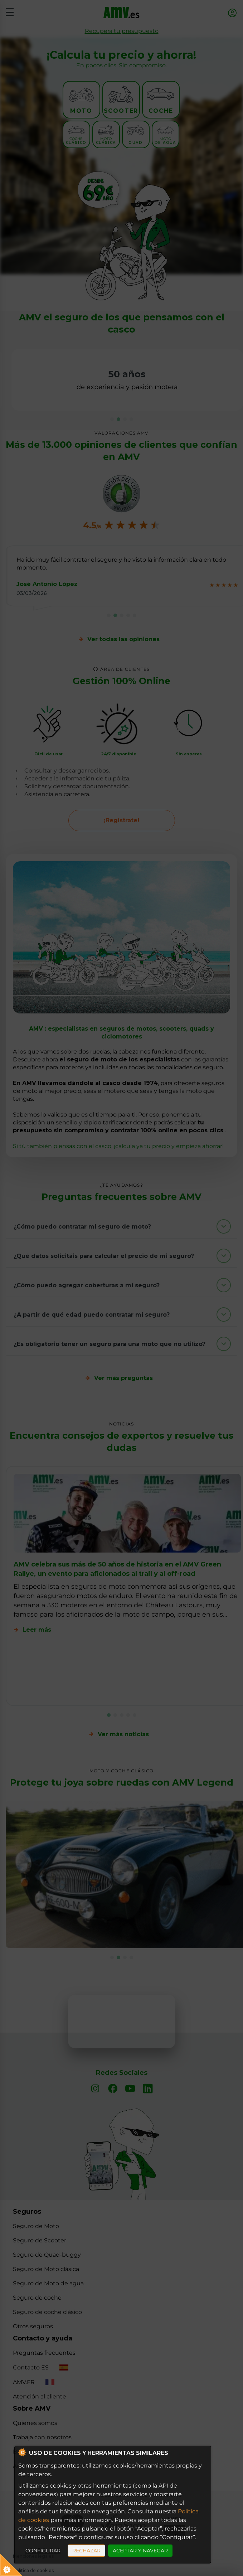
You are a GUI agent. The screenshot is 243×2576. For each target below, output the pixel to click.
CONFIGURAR (42, 2550)
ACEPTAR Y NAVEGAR (140, 2550)
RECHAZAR (86, 2550)
